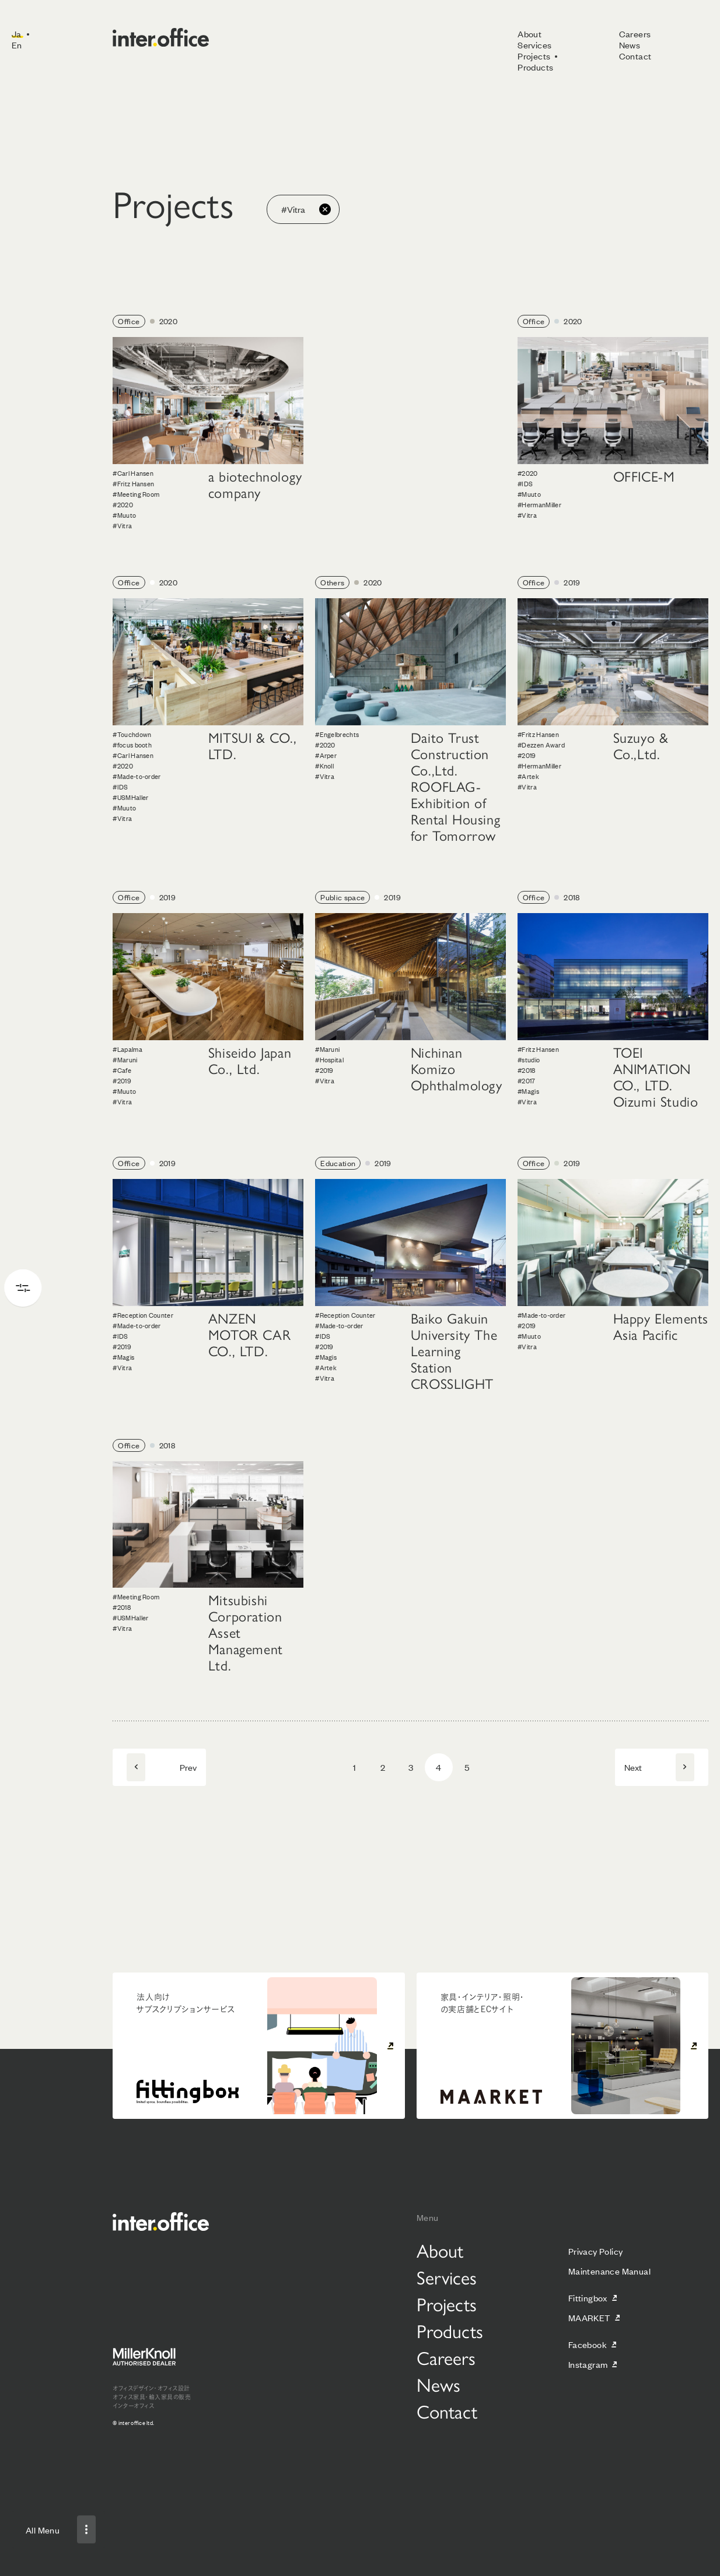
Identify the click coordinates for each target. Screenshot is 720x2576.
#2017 (527, 1080)
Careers (635, 33)
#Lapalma (127, 1049)
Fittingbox (587, 2297)
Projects (534, 55)
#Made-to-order (136, 776)
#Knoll (324, 765)
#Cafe (122, 1070)
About (529, 33)
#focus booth (132, 744)
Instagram (588, 2364)
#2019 (527, 755)
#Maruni (125, 1059)
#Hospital (329, 1059)
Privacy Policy (595, 2251)
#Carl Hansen (133, 473)
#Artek (528, 776)
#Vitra (122, 525)
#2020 (123, 504)
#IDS (525, 483)
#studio (529, 1059)
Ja (17, 33)
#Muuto (124, 515)
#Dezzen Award (541, 744)
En (17, 44)
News (630, 44)
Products (535, 66)
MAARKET (589, 2317)
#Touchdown (132, 734)
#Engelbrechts (337, 734)
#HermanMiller (539, 504)
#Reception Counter (143, 1315)
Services (534, 44)
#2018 (527, 1070)
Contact (635, 55)
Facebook (587, 2344)
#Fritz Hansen (133, 483)
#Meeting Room (136, 494)
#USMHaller (130, 797)
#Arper (326, 755)
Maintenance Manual (609, 2271)
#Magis (528, 1091)
